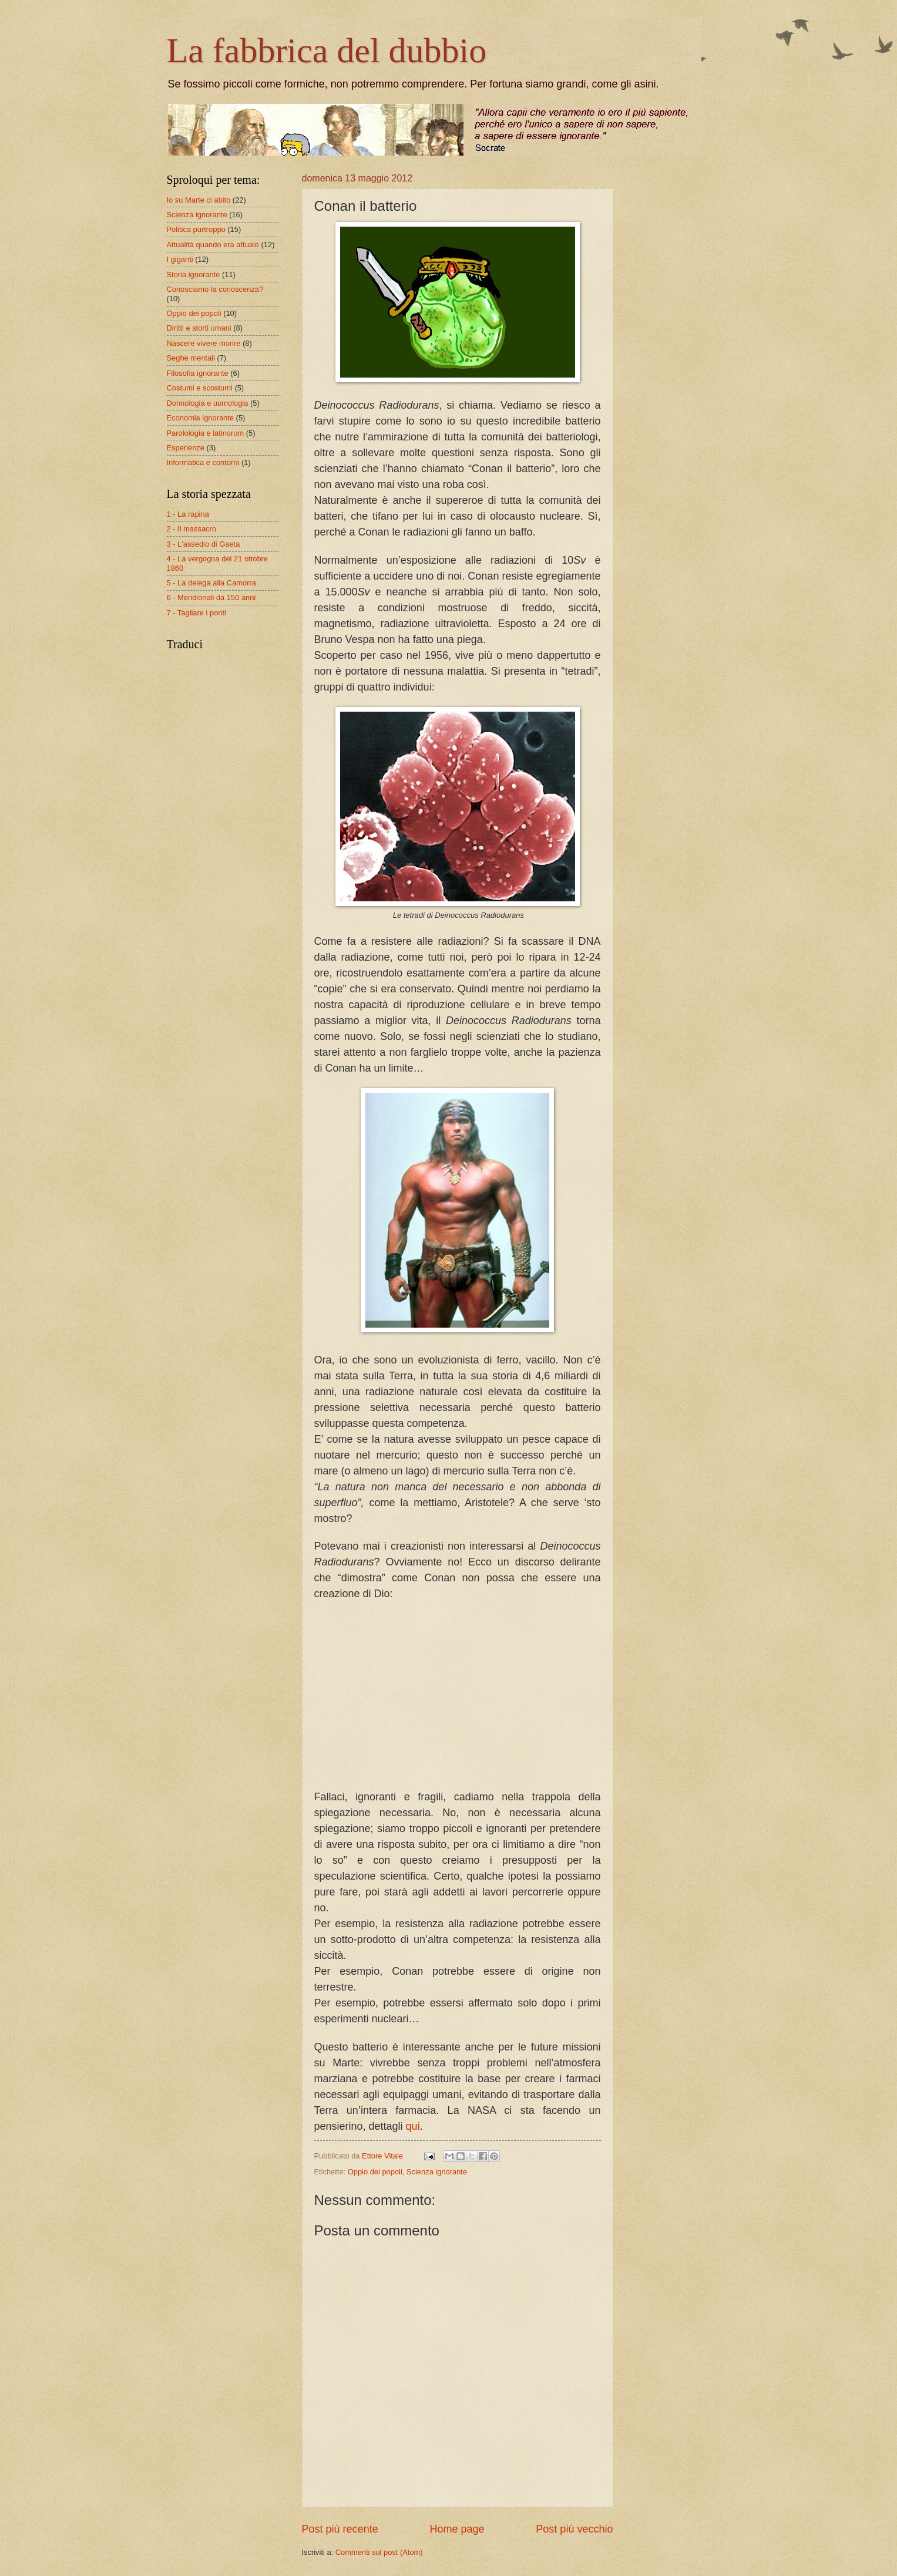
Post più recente (340, 2529)
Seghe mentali (191, 357)
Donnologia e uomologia (207, 403)
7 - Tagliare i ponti (196, 612)
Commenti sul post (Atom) (379, 2552)
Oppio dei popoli (375, 2171)
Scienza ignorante (436, 2171)
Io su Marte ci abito (199, 200)
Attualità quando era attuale (213, 244)
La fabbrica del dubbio (327, 50)
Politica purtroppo (196, 229)
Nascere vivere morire (204, 343)
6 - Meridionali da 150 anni (211, 597)
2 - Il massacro (191, 528)
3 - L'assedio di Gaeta (203, 544)
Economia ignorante (200, 417)
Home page (456, 2529)
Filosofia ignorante (198, 373)
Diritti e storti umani (199, 328)
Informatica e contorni (203, 462)
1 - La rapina (188, 514)
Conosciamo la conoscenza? (215, 289)
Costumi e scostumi (200, 387)
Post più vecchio (574, 2529)
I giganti (180, 259)
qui (413, 2126)
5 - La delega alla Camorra (211, 582)
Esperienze (185, 447)
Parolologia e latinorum (205, 433)
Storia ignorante (193, 274)
